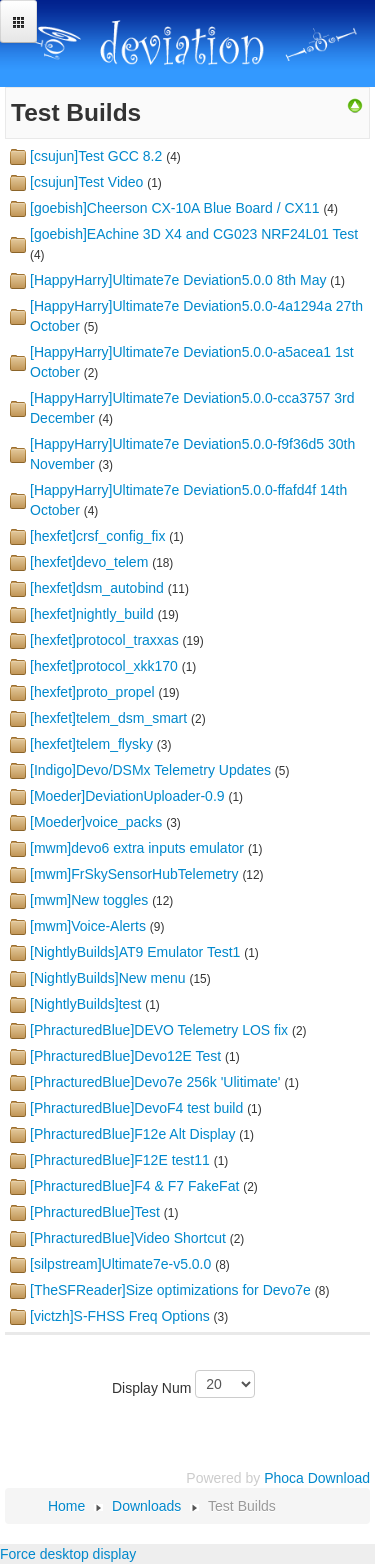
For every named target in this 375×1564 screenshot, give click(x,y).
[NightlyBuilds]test (85, 1004)
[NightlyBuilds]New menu (108, 978)
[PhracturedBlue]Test (95, 1212)
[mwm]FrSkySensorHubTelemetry (134, 874)
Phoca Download (317, 1478)
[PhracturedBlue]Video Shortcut (128, 1238)
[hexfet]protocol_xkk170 (104, 666)
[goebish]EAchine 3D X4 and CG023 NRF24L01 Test (194, 234)
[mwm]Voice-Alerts (88, 926)
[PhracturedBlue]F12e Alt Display (132, 1134)
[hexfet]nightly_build (92, 614)
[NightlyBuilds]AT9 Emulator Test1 (135, 952)
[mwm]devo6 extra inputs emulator (137, 848)
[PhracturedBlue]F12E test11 (120, 1160)
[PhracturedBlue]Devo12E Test (125, 1056)
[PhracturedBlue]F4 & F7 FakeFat (134, 1186)
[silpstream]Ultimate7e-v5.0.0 (120, 1264)
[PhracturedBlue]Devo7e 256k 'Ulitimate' (155, 1082)
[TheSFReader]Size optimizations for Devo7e (170, 1290)
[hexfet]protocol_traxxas (104, 640)
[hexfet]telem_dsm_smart (108, 718)
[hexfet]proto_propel (92, 692)
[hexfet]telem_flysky (91, 744)
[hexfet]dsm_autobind (97, 588)
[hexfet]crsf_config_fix (97, 536)
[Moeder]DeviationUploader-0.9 (127, 796)
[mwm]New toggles (89, 900)
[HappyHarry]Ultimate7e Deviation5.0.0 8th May (178, 280)
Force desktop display (68, 1554)
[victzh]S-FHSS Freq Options (120, 1316)
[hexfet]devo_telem (89, 562)
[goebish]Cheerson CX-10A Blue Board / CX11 (175, 208)
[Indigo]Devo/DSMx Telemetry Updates (150, 770)
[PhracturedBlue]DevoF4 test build (136, 1108)
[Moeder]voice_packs (96, 822)
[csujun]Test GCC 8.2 (96, 156)
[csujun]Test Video (86, 182)
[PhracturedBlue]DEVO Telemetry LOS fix (159, 1030)
